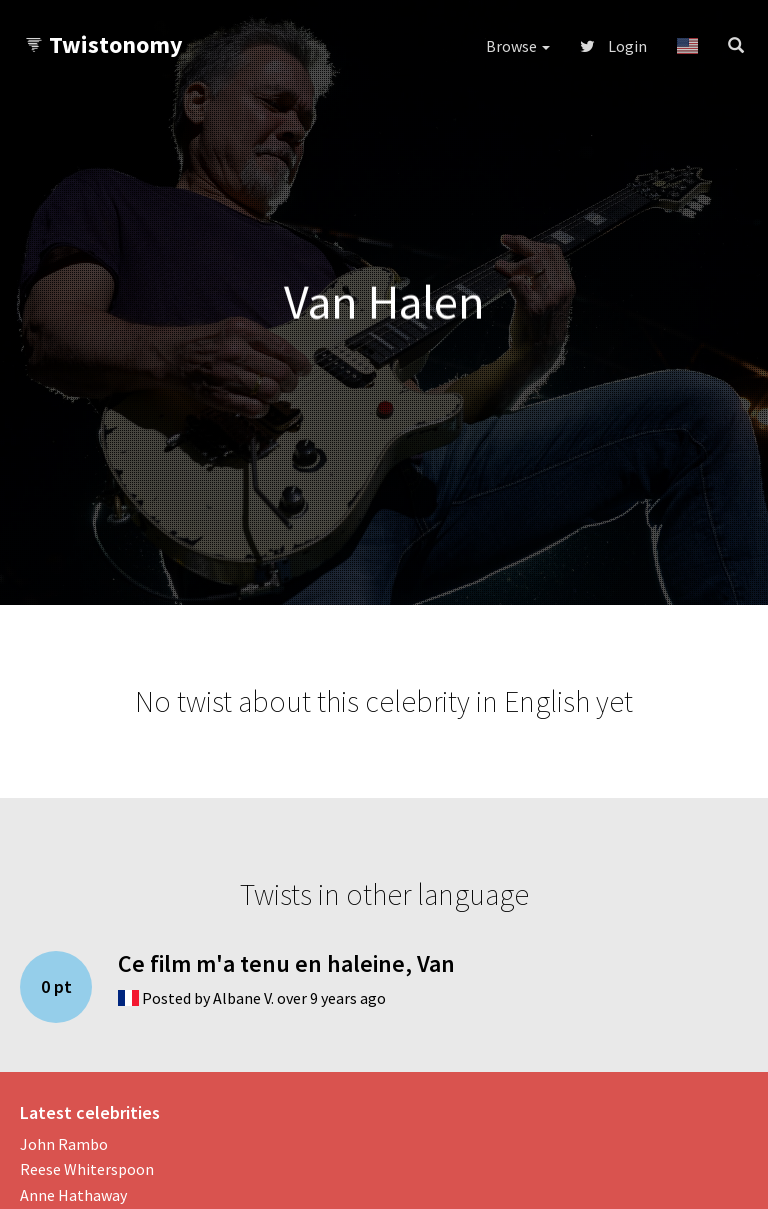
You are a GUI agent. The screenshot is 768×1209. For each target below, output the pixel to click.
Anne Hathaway (73, 1195)
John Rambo (64, 1144)
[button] (687, 46)
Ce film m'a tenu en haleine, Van (286, 963)
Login (613, 46)
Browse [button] (518, 46)
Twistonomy (103, 44)
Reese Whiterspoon (87, 1169)
